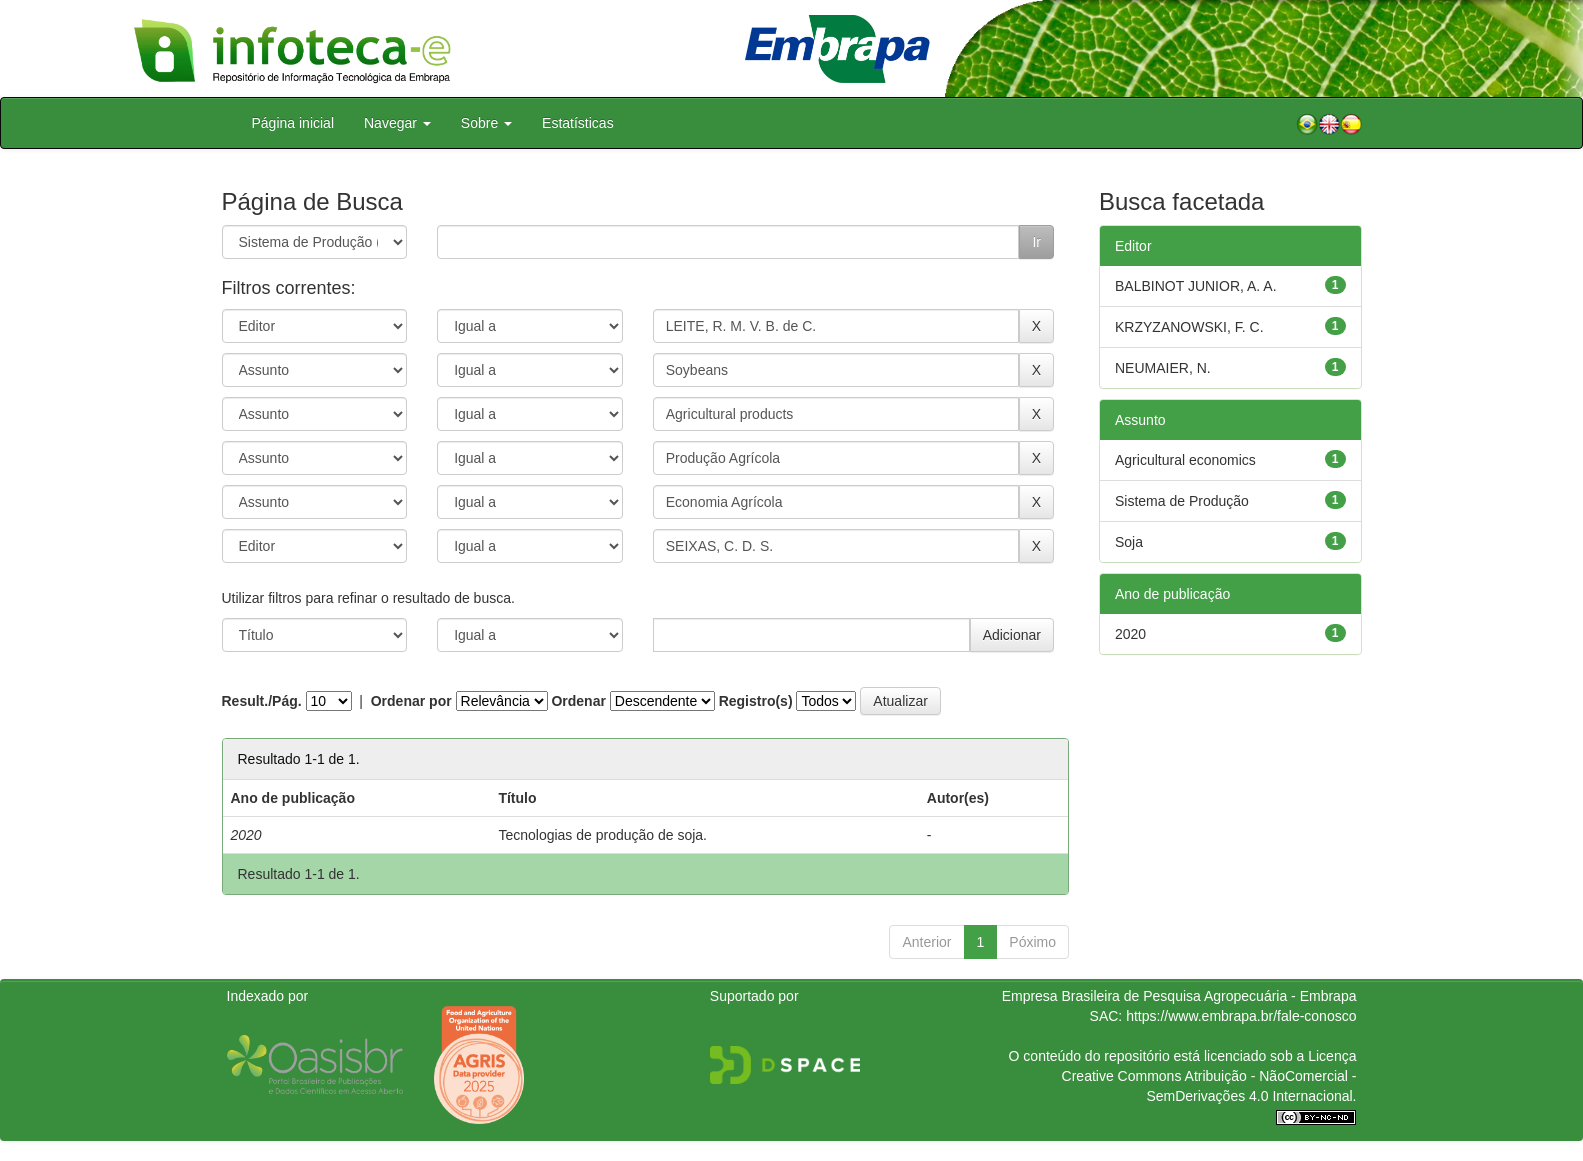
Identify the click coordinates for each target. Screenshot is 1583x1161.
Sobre (486, 123)
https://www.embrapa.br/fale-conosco (1241, 1016)
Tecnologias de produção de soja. (602, 835)
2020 (1130, 634)
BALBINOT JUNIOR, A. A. (1196, 286)
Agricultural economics (1185, 460)
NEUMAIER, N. (1163, 368)
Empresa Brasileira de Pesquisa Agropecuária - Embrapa (1179, 996)
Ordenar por (411, 701)
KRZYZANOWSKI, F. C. (1189, 327)
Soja (1129, 542)
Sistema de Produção (1182, 501)
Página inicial (293, 123)
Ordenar (578, 701)
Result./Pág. (262, 701)
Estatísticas (578, 123)
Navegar (397, 123)
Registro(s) (756, 701)
